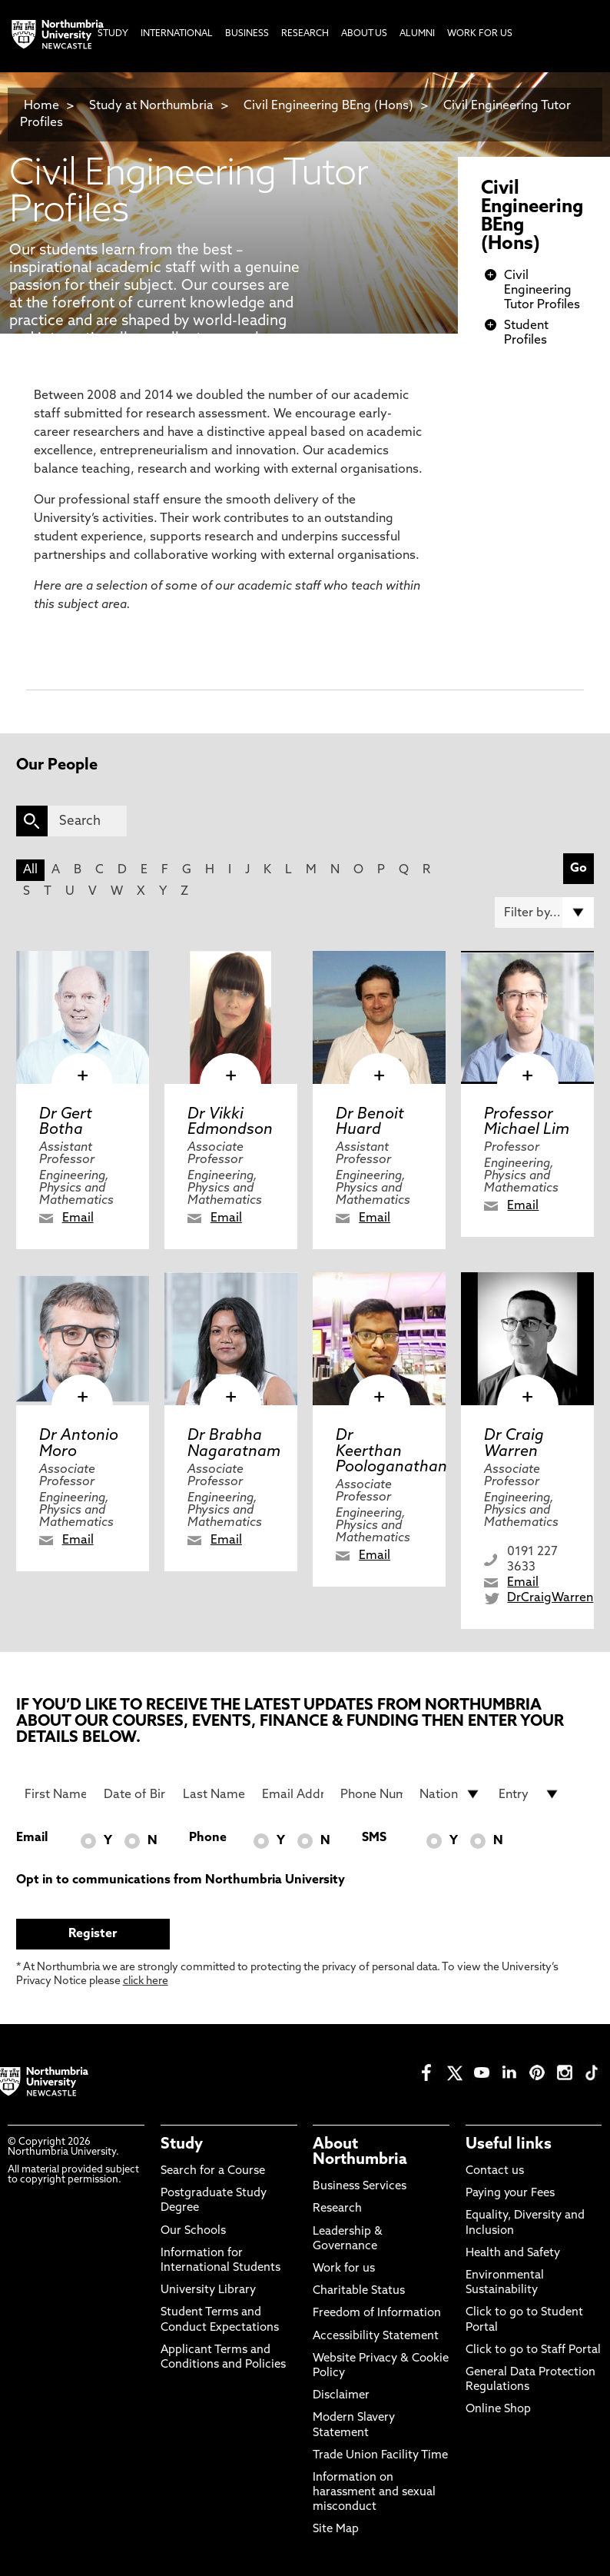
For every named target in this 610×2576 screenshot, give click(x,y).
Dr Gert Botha (65, 1122)
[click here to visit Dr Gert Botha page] (82, 1017)
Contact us (495, 2171)
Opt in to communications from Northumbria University (180, 1880)
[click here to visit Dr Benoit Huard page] (379, 1017)
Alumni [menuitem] (417, 33)
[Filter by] (545, 912)
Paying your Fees (510, 2193)
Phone (208, 1838)
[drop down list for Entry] (529, 1794)
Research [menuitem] (305, 33)
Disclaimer (341, 2395)
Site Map (336, 2529)
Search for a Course (213, 2171)
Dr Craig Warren (514, 1443)
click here (145, 1981)
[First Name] (55, 1794)
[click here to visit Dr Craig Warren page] (527, 1338)
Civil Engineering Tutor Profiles (542, 290)
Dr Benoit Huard (370, 1122)
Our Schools (193, 2231)
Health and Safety (513, 2253)
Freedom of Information (377, 2313)
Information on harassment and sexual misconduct (374, 2492)
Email (78, 1218)
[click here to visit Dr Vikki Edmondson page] (230, 1017)
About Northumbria (360, 2152)
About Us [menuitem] (364, 33)
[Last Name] (213, 1794)
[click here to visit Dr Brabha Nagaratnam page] (230, 1338)
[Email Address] (292, 1794)
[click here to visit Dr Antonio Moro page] (82, 1338)
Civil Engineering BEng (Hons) (328, 106)
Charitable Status (359, 2291)
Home (41, 106)
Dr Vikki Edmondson (230, 1122)
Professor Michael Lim (526, 1122)
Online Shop (498, 2409)
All (30, 870)
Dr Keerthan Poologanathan (391, 1451)
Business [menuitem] (247, 33)
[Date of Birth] (134, 1794)
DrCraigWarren (550, 1598)
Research (337, 2209)
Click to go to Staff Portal (533, 2350)
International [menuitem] (177, 33)
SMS (374, 1838)
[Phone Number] (371, 1794)
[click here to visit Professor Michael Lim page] (527, 1017)
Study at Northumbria (151, 106)
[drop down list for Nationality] (450, 1794)
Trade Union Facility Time (380, 2455)
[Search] (88, 821)
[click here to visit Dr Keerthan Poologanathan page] (379, 1338)
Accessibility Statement (376, 2336)
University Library (208, 2290)
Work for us (344, 2269)
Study (182, 2144)
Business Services (359, 2186)
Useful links (509, 2144)
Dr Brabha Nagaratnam (233, 1443)
